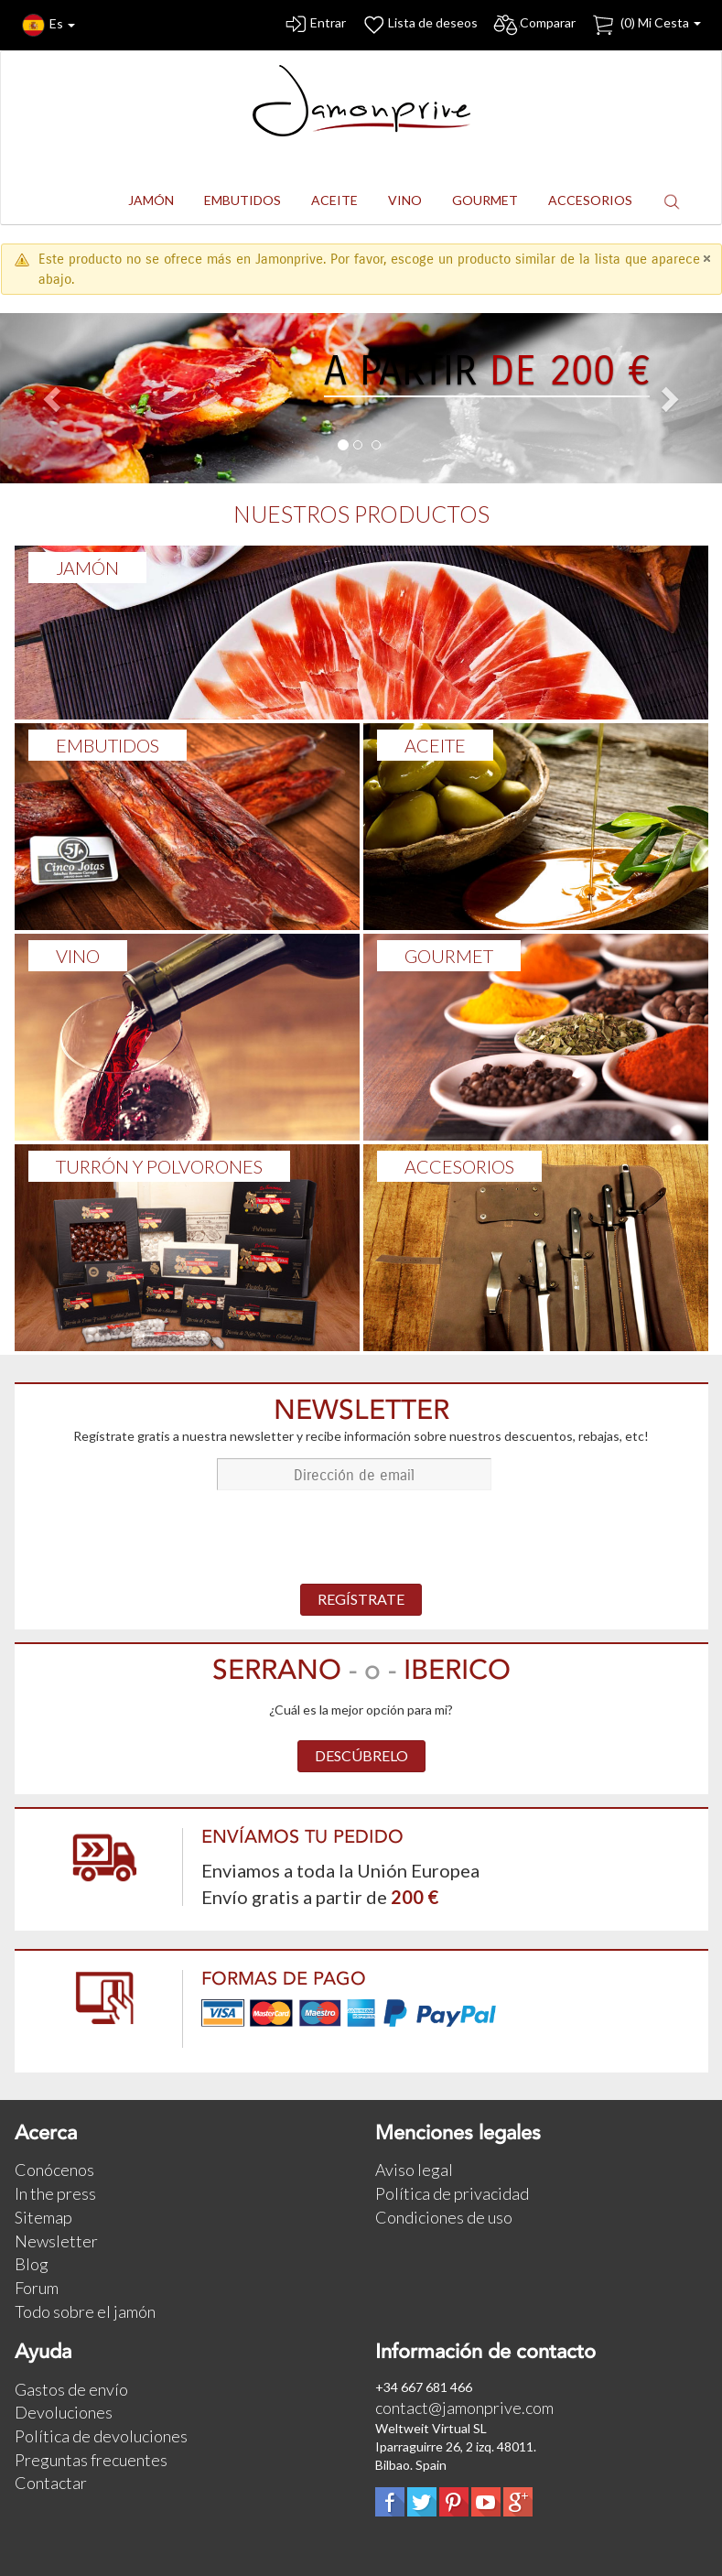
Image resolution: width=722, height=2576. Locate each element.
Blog (31, 2264)
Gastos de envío (71, 2389)
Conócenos (54, 2169)
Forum (37, 2288)
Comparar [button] (534, 25)
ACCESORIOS (459, 1166)
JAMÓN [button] (151, 200)
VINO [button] (405, 200)
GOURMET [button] (485, 200)
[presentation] (361, 1539)
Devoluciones (64, 2412)
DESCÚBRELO (361, 1755)
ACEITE (435, 745)
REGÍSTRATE (361, 1598)
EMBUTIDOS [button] (242, 200)
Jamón (87, 568)
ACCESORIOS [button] (590, 200)
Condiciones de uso (443, 2217)
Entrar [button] (314, 25)
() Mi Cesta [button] (645, 25)
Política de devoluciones (101, 2436)
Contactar (51, 2483)
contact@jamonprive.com (464, 2407)
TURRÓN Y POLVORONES (159, 1166)
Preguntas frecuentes (91, 2460)
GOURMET (448, 956)
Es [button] (48, 25)
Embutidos (107, 745)
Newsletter (56, 2241)
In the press (55, 2193)
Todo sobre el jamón (85, 2311)
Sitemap (43, 2217)
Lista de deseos (419, 25)
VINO (78, 956)
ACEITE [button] (334, 200)
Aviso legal (414, 2169)
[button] (672, 201)
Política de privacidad (452, 2193)
